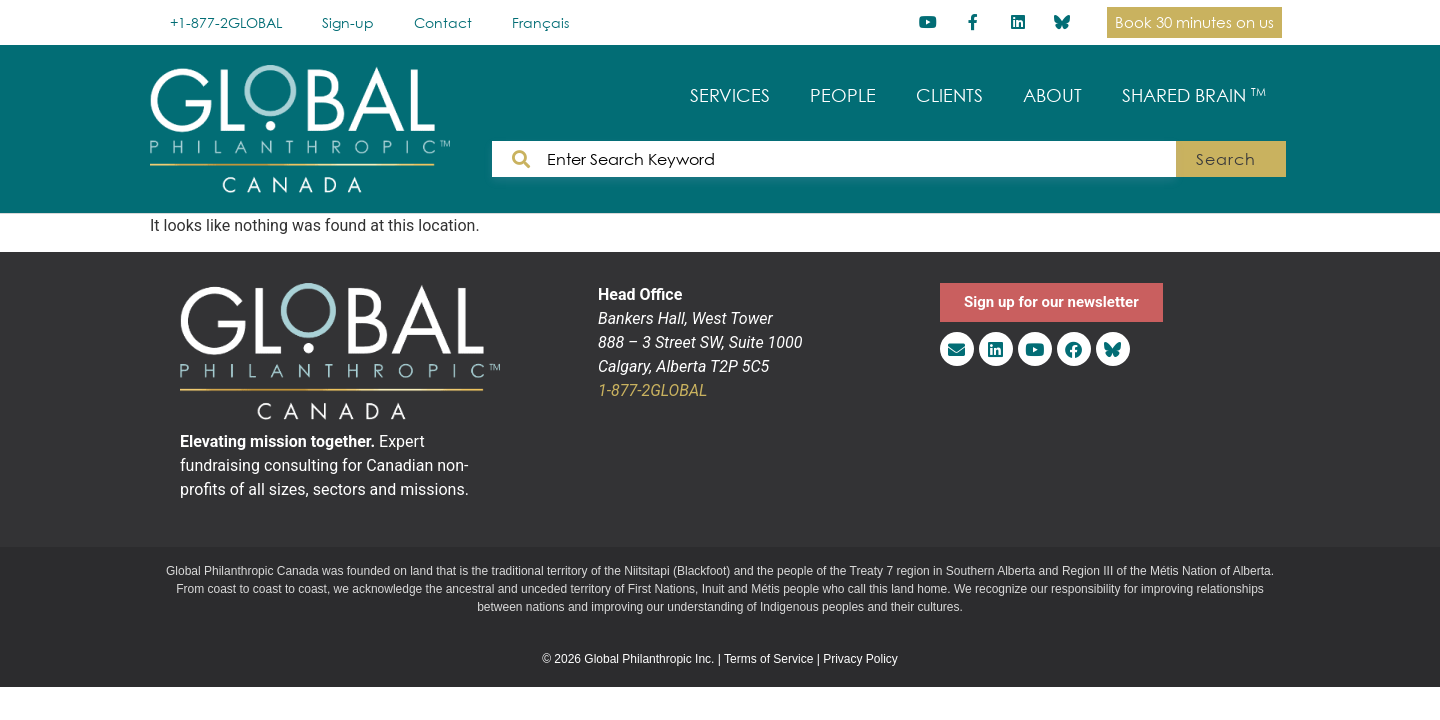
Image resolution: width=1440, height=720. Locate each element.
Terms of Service (768, 659)
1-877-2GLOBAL (652, 390)
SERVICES (730, 95)
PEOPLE (843, 95)
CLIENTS (949, 95)
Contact (443, 22)
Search (1225, 159)
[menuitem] (540, 22)
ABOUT (1052, 95)
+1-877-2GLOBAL (226, 22)
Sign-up (348, 22)
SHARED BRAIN (1194, 95)
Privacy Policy (860, 659)
